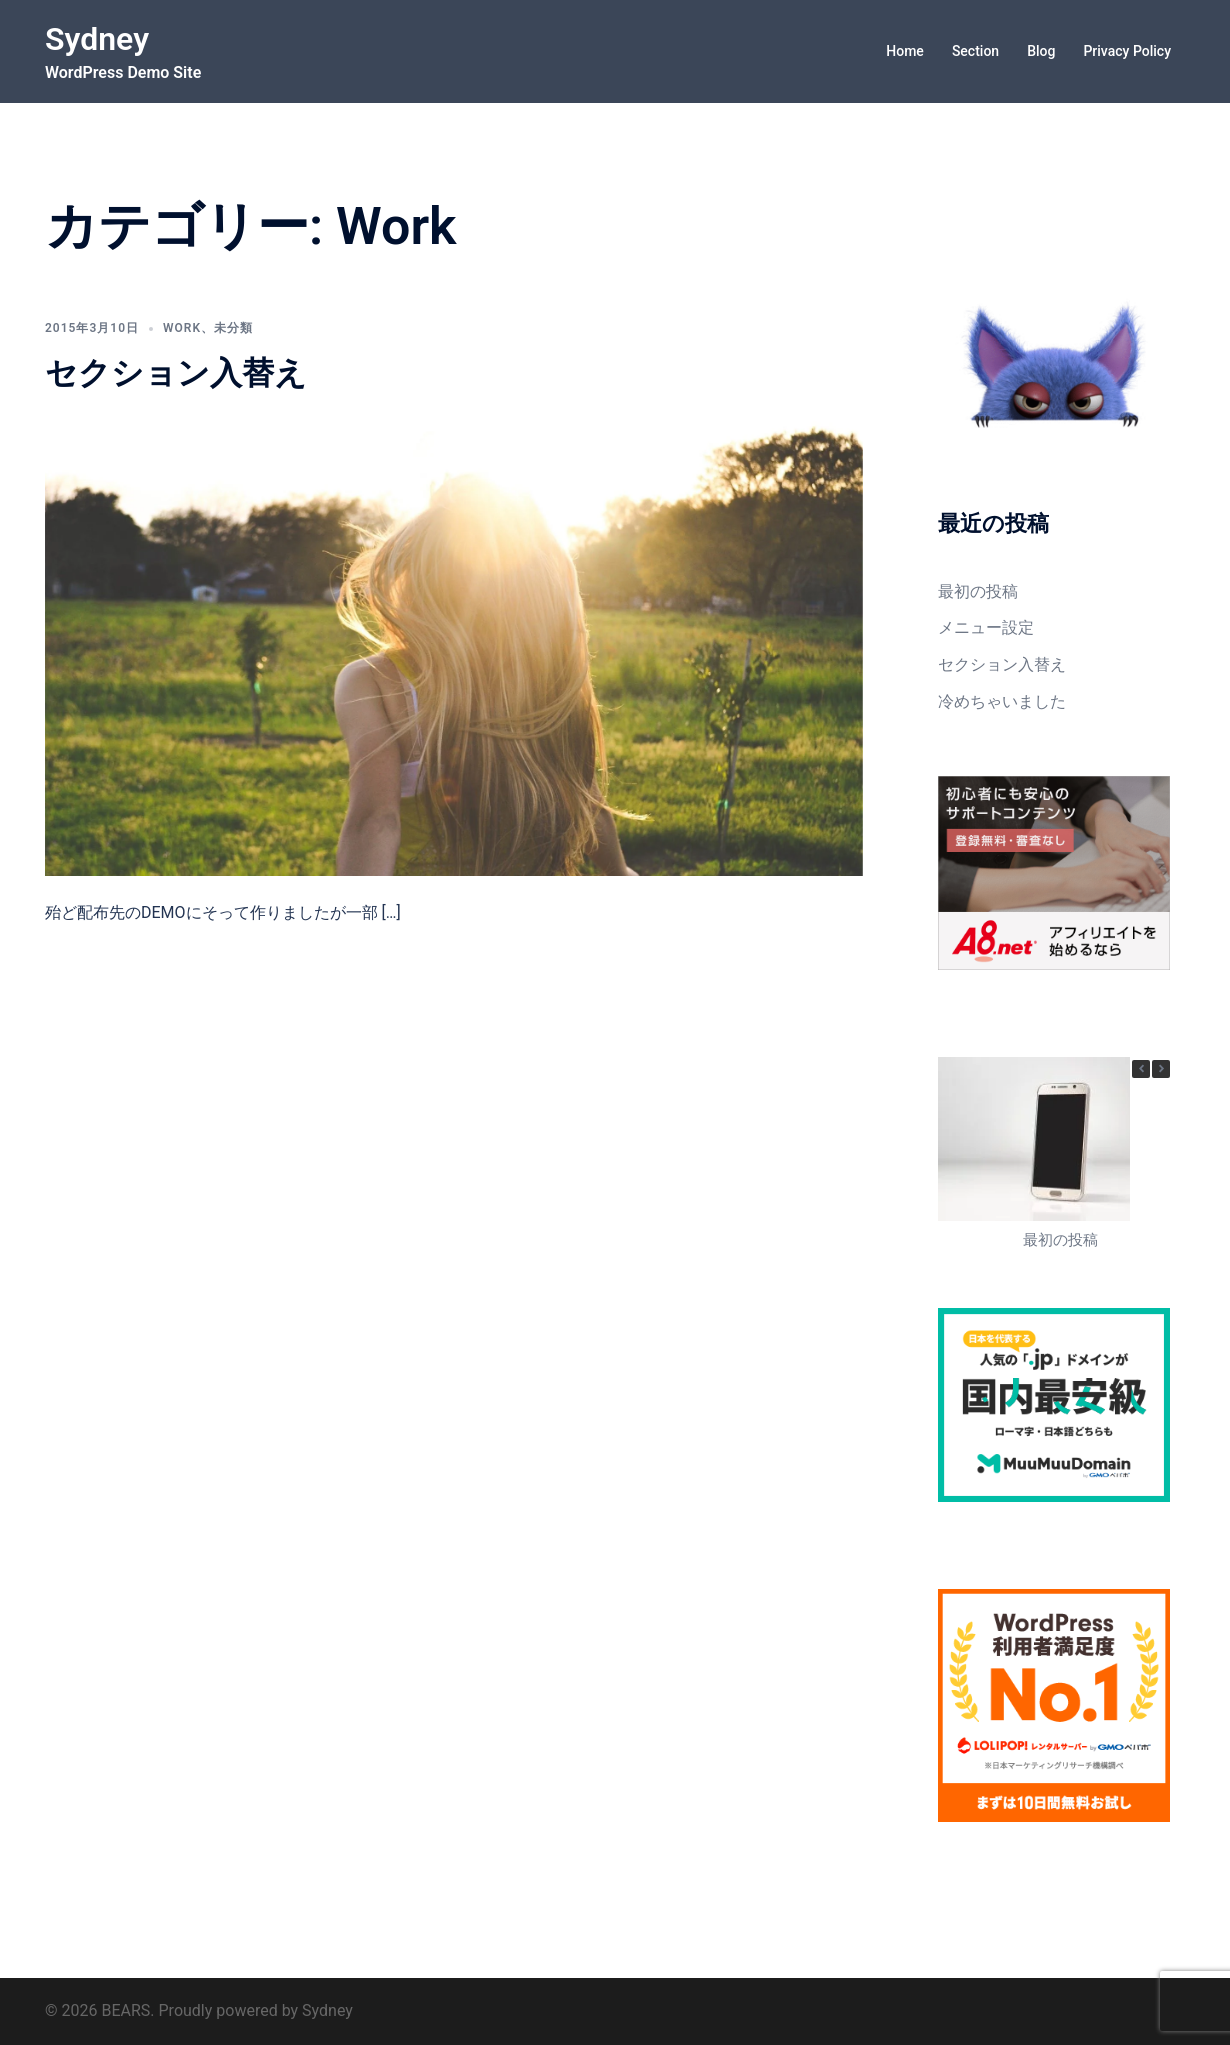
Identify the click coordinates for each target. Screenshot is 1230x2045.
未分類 (233, 328)
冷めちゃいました (1002, 701)
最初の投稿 (978, 591)
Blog (1041, 51)
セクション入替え (176, 373)
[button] (1161, 1069)
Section (975, 51)
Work (182, 328)
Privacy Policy (1127, 51)
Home (905, 51)
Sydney (97, 39)
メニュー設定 (986, 627)
